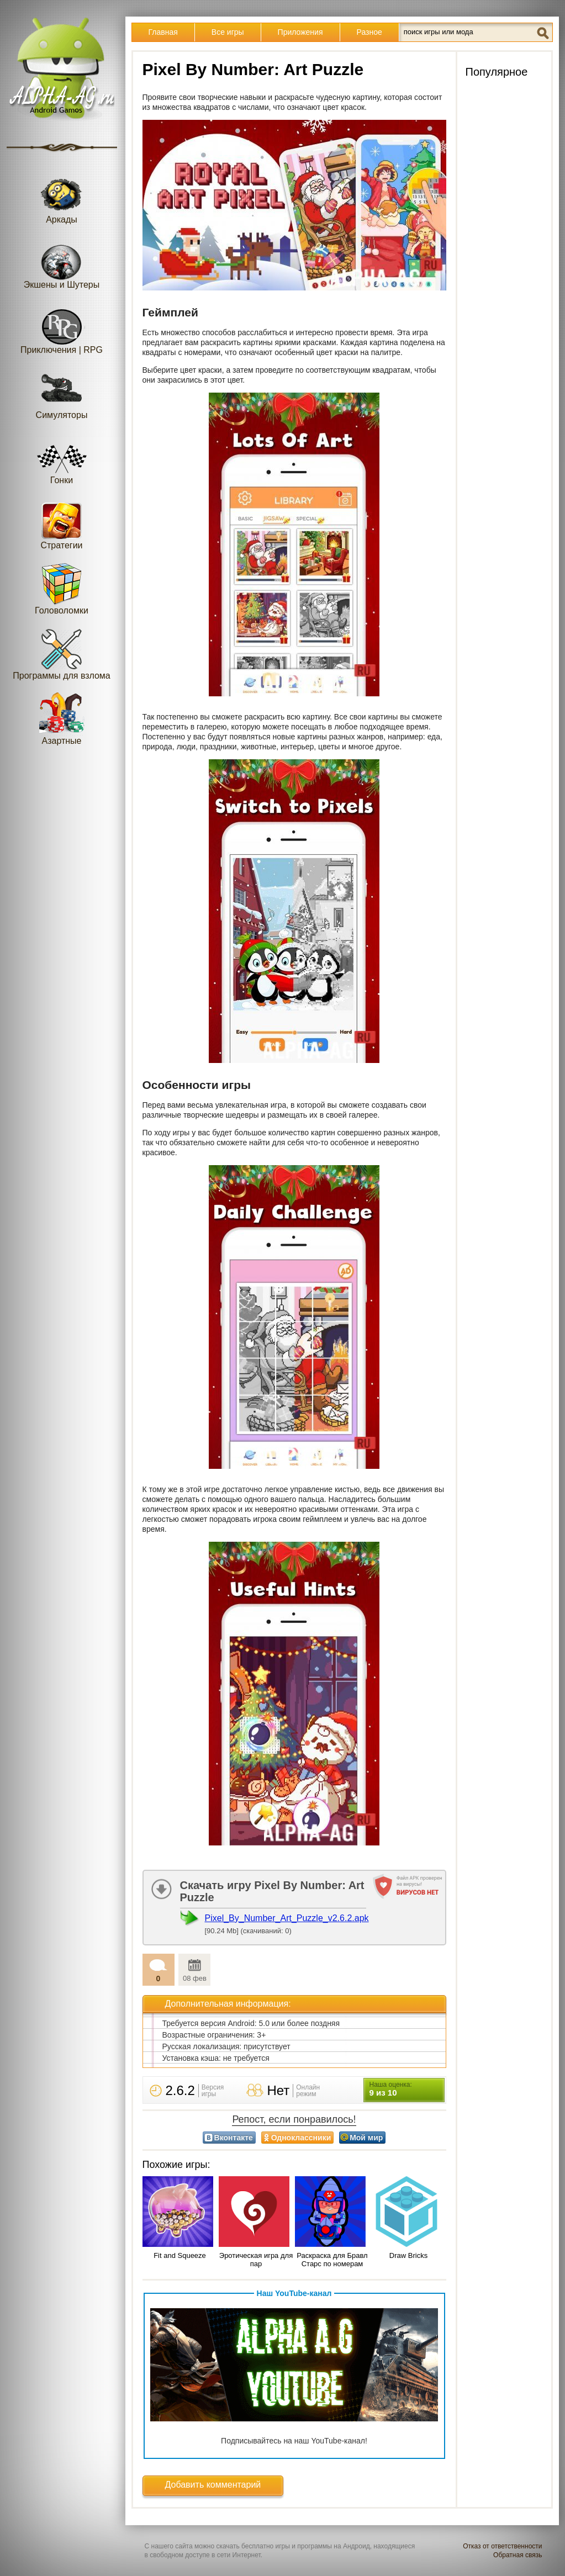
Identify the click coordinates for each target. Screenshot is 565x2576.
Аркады (62, 197)
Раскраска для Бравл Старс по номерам (332, 2259)
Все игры (228, 32)
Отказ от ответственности (502, 2546)
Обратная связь (517, 2555)
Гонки (62, 458)
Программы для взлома (61, 653)
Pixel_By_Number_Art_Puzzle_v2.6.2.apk (287, 1918)
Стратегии (62, 523)
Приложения (300, 32)
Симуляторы (62, 393)
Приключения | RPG (61, 328)
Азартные (62, 718)
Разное (369, 32)
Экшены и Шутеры (62, 262)
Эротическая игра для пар (256, 2259)
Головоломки (61, 588)
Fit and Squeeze (180, 2255)
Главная (163, 32)
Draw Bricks (408, 2255)
